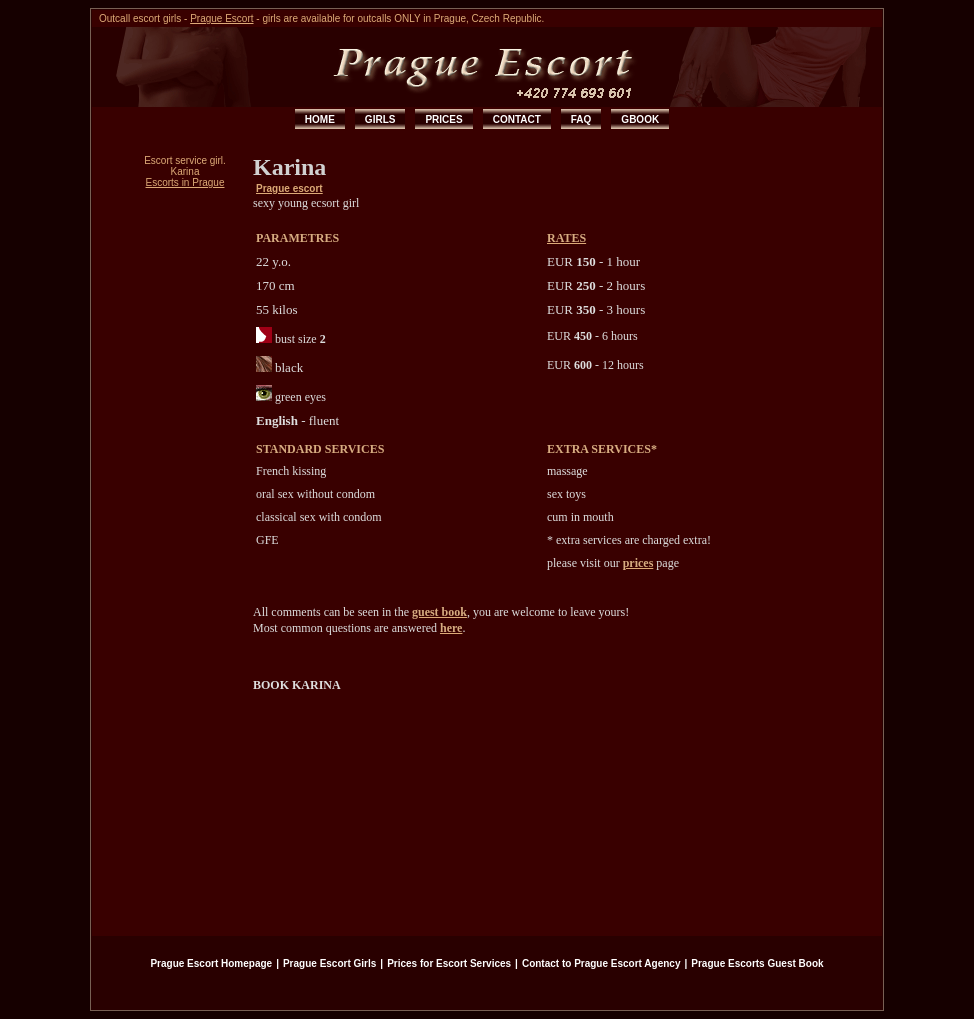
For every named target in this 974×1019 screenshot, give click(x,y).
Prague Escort (221, 18)
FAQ (581, 119)
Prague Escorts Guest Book (757, 963)
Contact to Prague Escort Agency (601, 963)
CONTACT (517, 119)
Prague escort (289, 188)
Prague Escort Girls (329, 963)
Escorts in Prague (185, 182)
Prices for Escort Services (449, 963)
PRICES (443, 119)
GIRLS (380, 119)
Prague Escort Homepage (211, 963)
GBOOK (640, 119)
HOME (320, 119)
